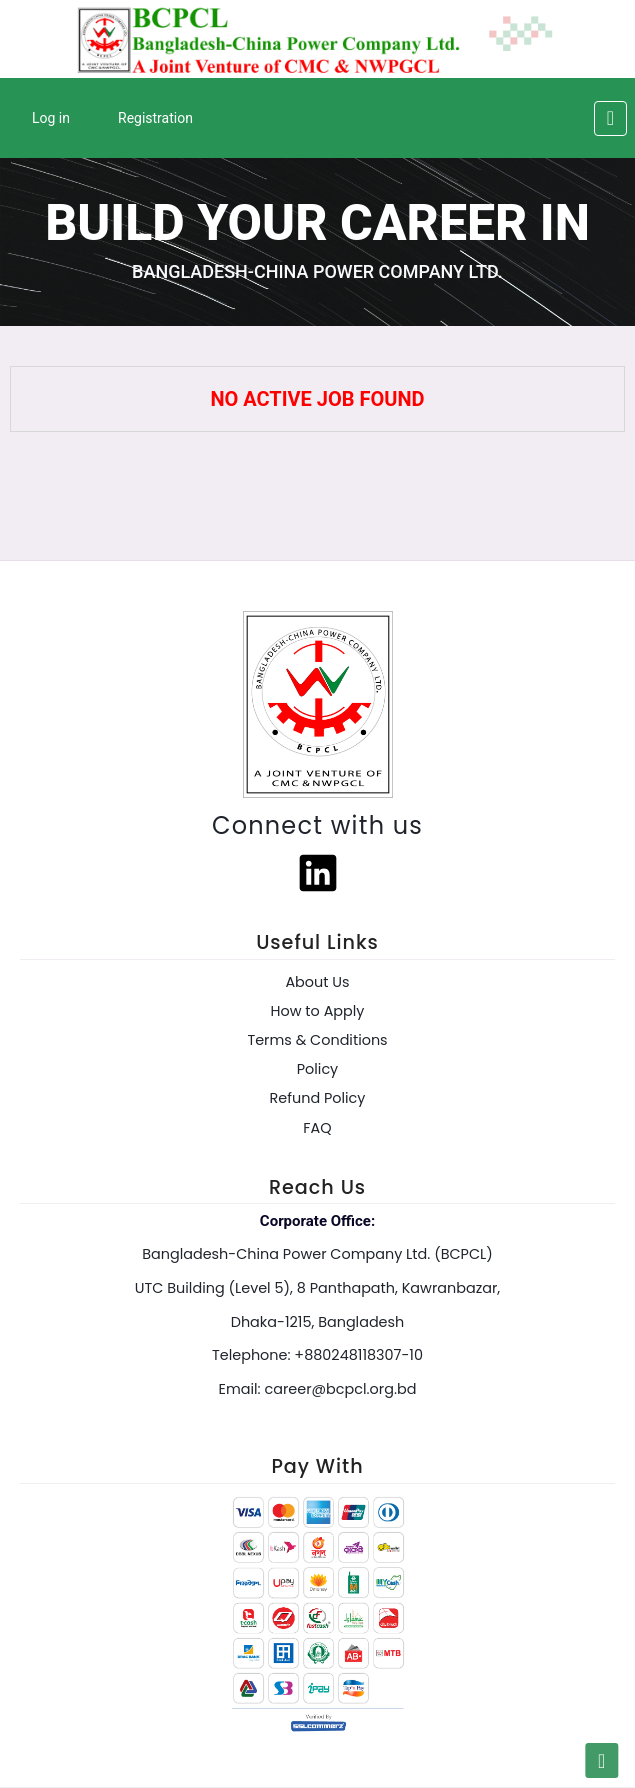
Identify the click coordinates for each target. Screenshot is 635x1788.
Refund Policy (318, 1098)
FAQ (317, 1128)
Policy (317, 1069)
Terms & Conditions (317, 1040)
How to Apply (318, 1011)
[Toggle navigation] (610, 118)
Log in (51, 118)
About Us (317, 982)
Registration (155, 118)
